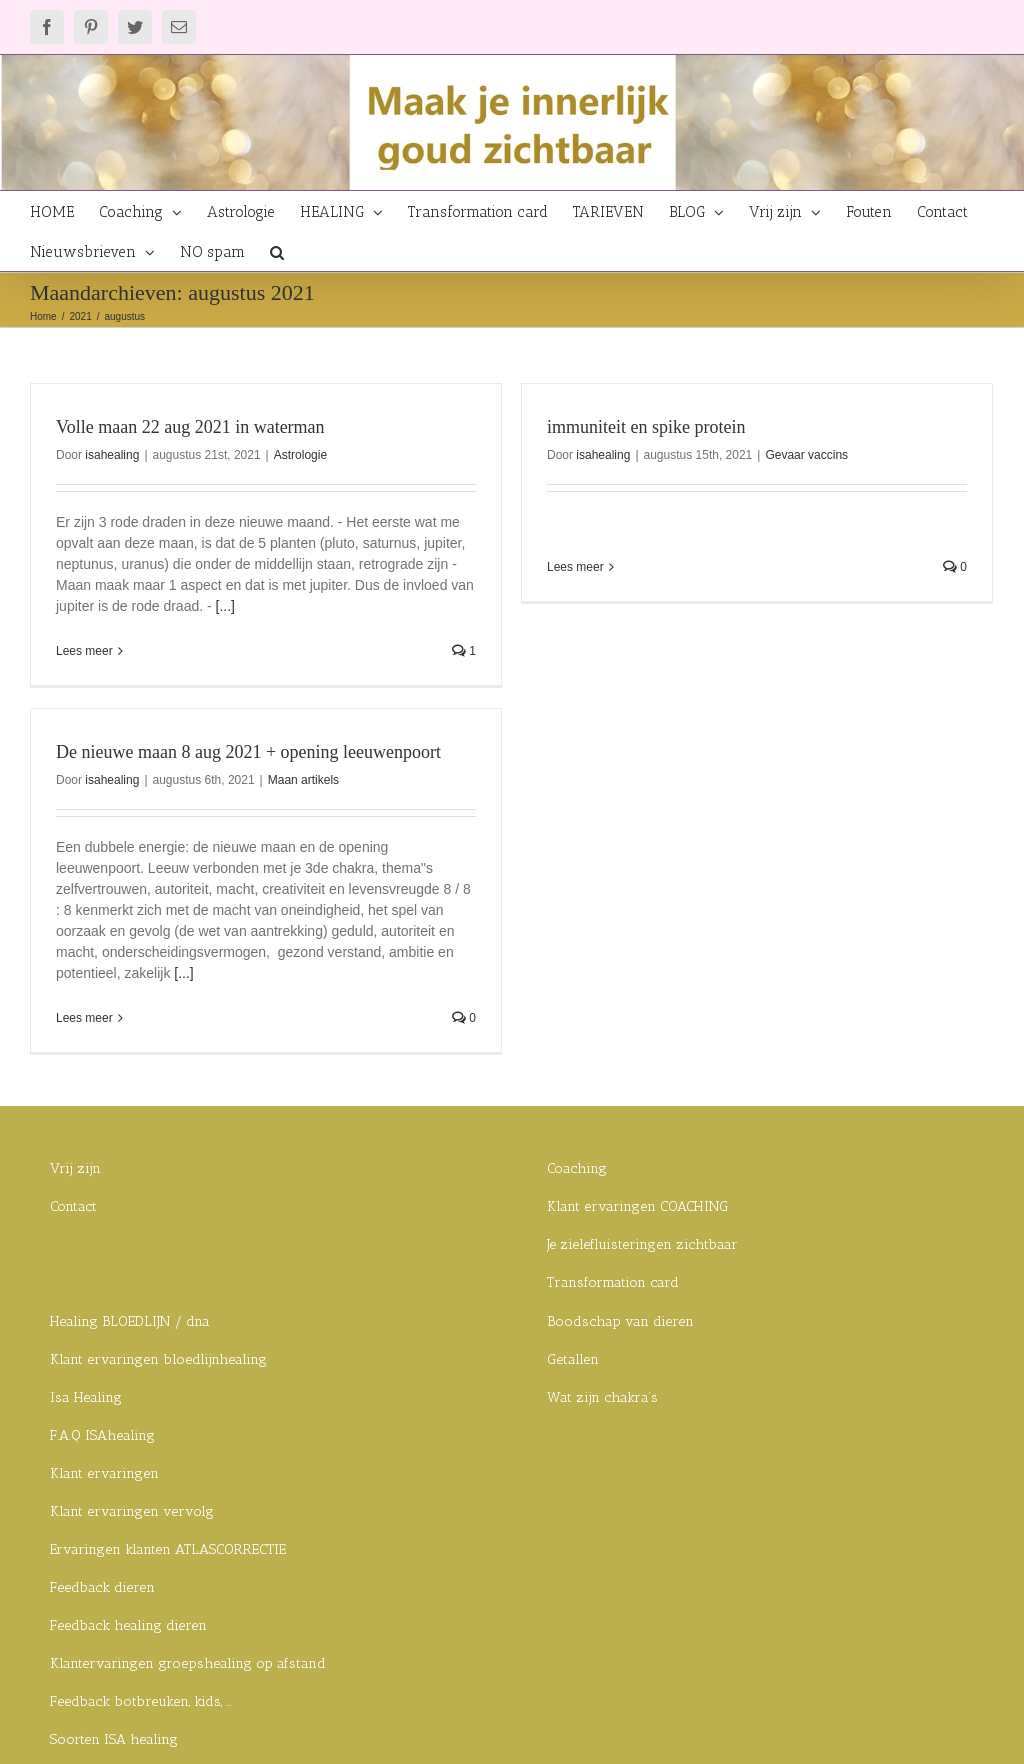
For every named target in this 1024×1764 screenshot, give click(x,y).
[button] (277, 251)
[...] (225, 606)
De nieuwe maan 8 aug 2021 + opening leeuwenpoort (284, 734)
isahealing (112, 455)
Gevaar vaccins (798, 455)
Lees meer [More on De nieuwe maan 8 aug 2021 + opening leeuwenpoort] (120, 1000)
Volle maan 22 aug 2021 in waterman (190, 427)
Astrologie (300, 455)
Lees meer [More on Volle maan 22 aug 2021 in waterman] (84, 651)
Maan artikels (339, 762)
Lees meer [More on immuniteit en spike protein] (567, 567)
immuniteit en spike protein (638, 427)
